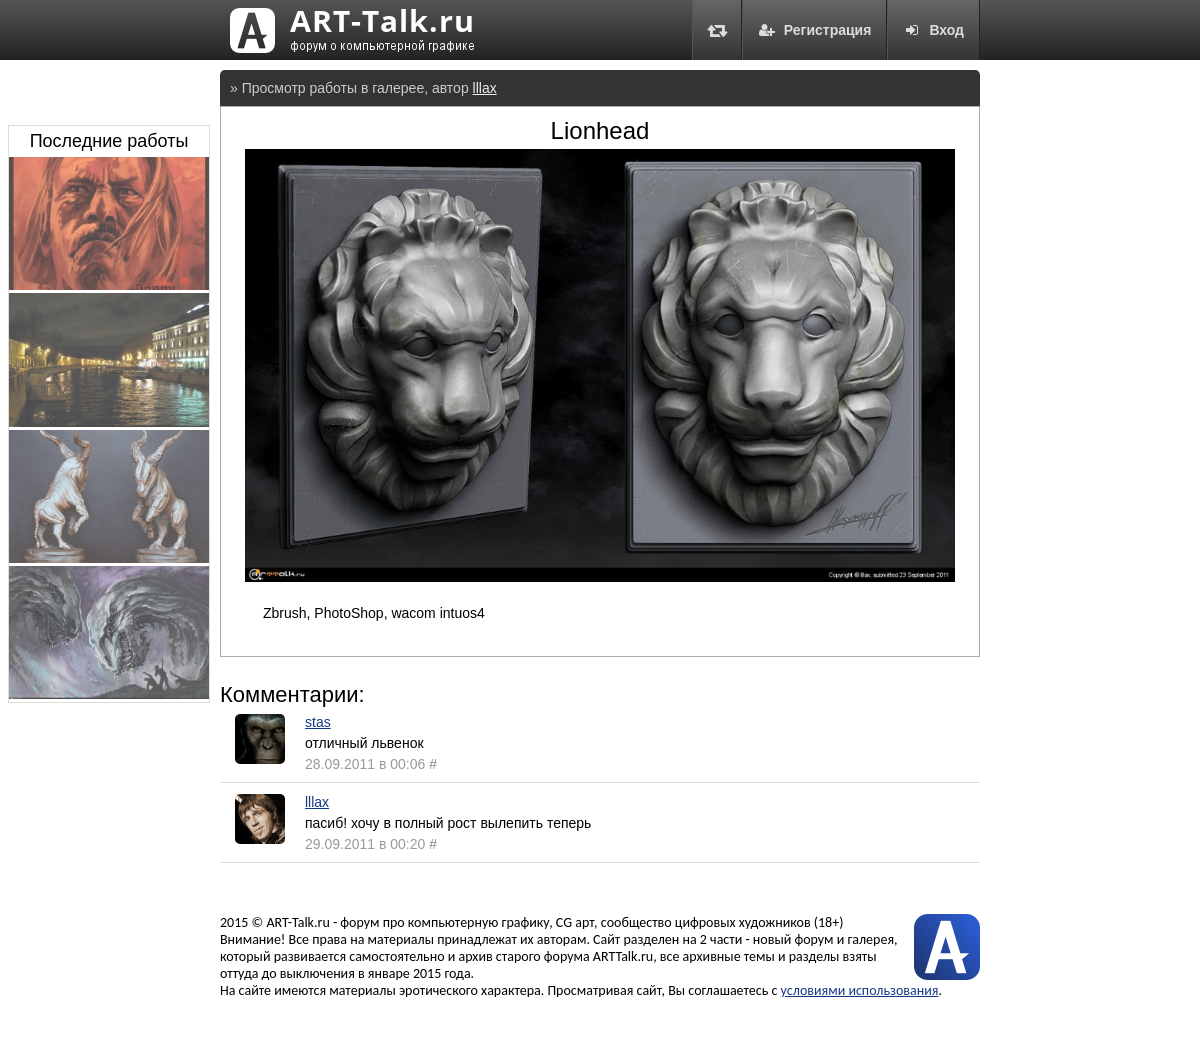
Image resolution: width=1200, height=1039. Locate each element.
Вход (933, 30)
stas (318, 722)
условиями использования (860, 990)
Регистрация (815, 30)
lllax (485, 88)
